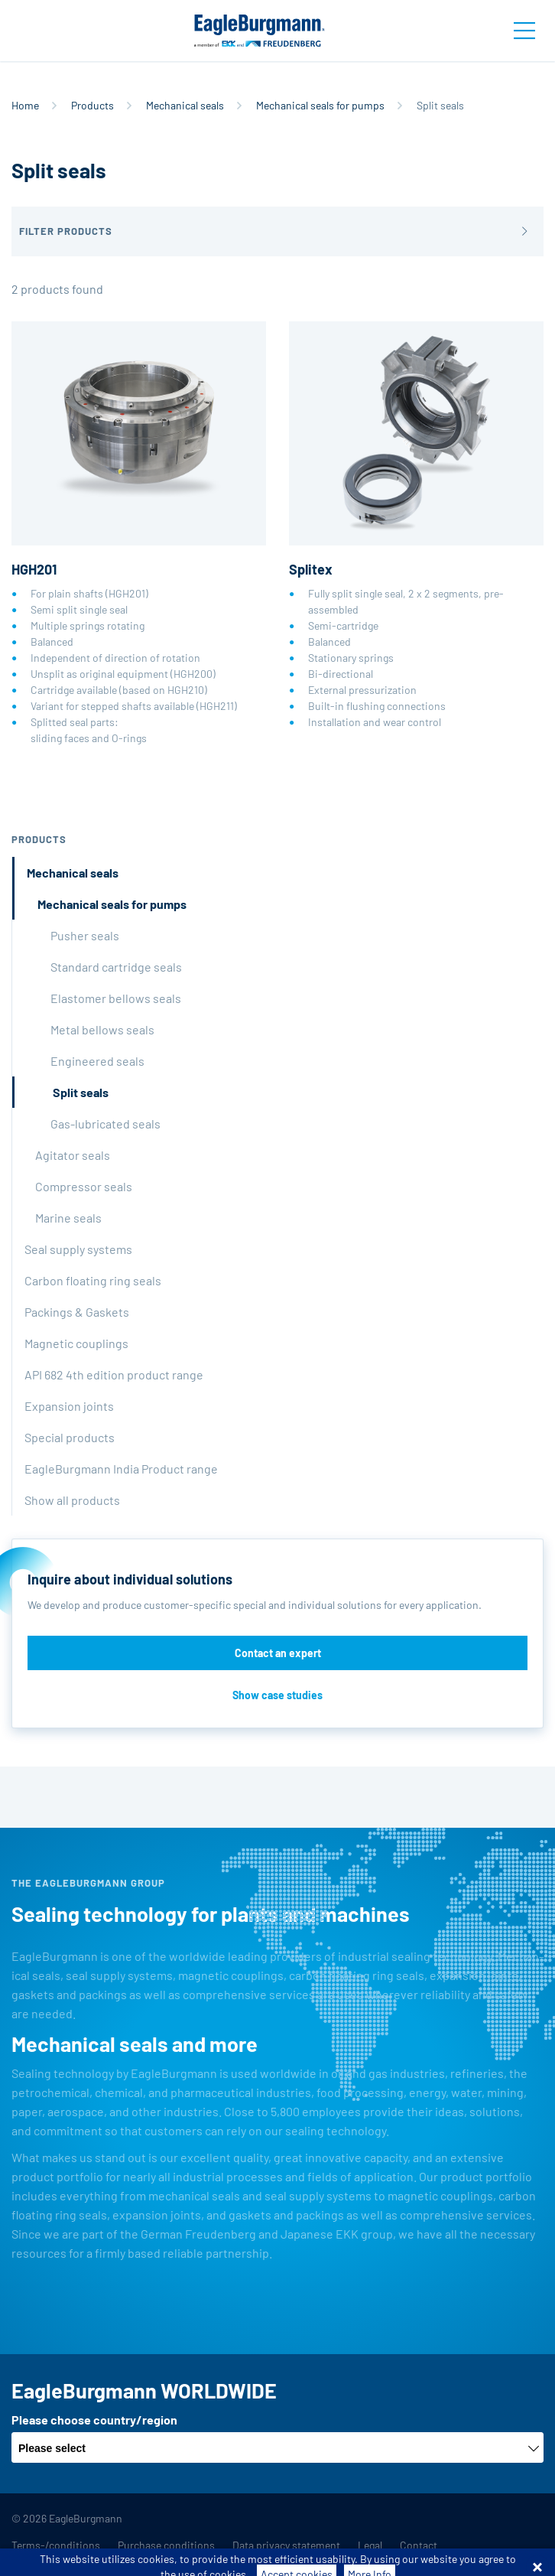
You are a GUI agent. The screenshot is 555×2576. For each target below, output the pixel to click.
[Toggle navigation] (524, 30)
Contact (418, 2545)
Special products (69, 1437)
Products (92, 105)
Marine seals (68, 1217)
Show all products (72, 1500)
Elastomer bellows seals (115, 998)
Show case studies (277, 1695)
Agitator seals (72, 1155)
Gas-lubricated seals (105, 1123)
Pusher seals (84, 935)
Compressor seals (83, 1186)
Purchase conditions (166, 2545)
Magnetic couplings (76, 1343)
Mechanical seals (185, 105)
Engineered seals (97, 1061)
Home (25, 105)
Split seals (81, 1092)
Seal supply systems (78, 1249)
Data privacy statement (286, 2545)
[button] (277, 231)
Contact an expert (278, 1652)
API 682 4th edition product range (113, 1374)
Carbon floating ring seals (92, 1280)
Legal (370, 2545)
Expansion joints (69, 1406)
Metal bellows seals (102, 1029)
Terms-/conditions (55, 2545)
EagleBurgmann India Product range (121, 1468)
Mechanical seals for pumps (320, 105)
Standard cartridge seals (116, 966)
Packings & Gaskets (76, 1311)
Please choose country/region (94, 2419)
